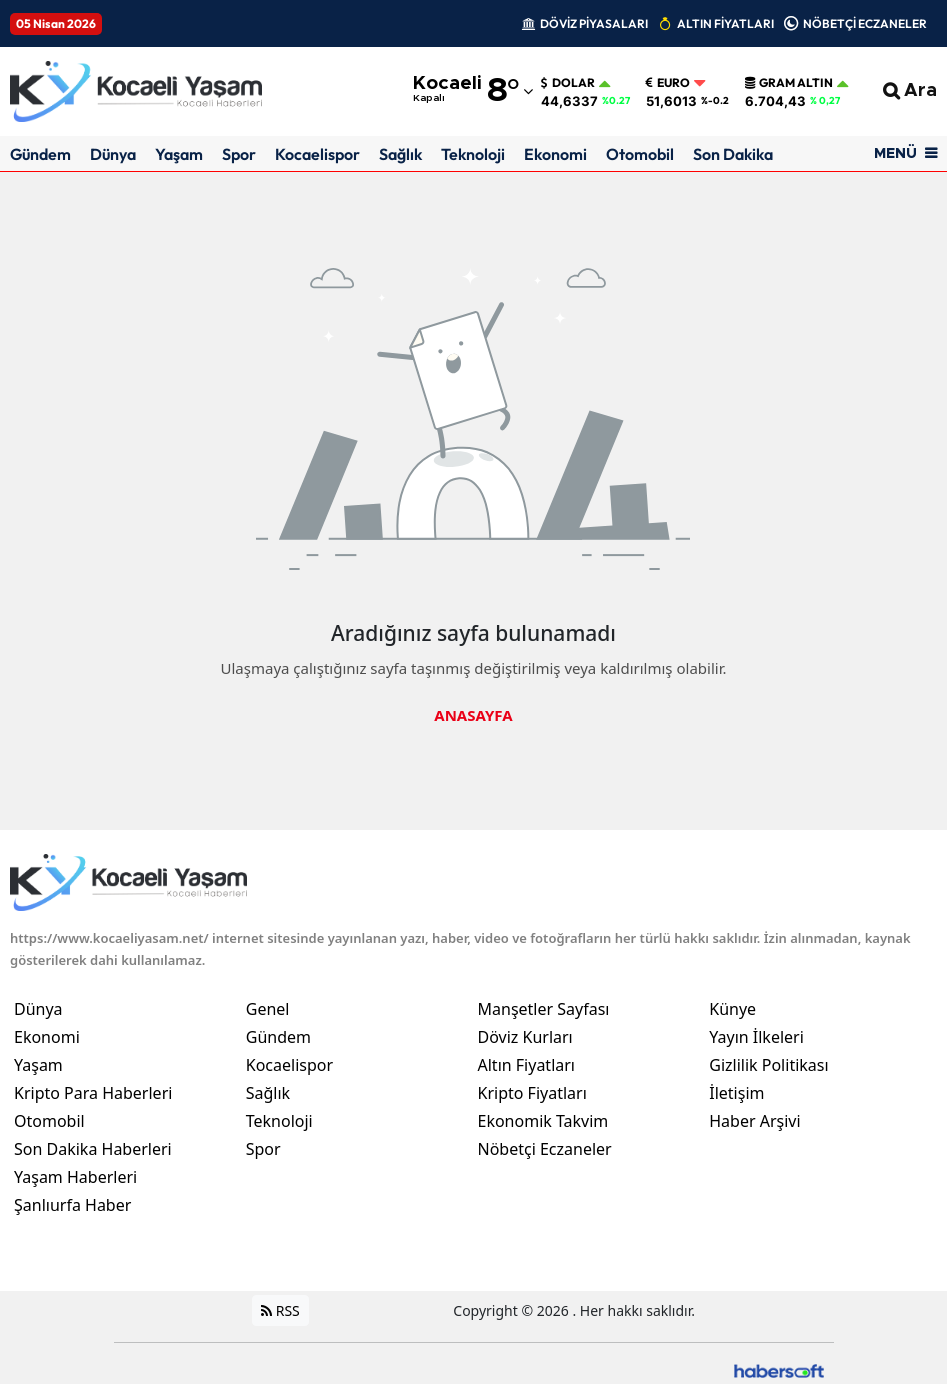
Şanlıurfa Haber (72, 1205)
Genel (268, 1009)
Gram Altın (789, 83)
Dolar (568, 83)
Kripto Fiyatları (532, 1093)
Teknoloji (473, 154)
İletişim (736, 1093)
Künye (732, 1009)
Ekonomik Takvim (543, 1121)
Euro (668, 83)
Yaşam (179, 154)
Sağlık (400, 154)
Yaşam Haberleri (75, 1177)
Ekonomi (555, 154)
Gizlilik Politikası (768, 1065)
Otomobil (640, 154)
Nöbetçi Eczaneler (545, 1149)
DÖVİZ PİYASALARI (594, 23)
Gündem (40, 154)
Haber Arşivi (754, 1121)
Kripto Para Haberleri (93, 1093)
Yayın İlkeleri (756, 1037)
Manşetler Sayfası (544, 1009)
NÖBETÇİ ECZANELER (865, 23)
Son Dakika (733, 154)
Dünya (113, 154)
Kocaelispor (317, 154)
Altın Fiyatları (527, 1065)
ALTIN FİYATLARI (725, 23)
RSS (280, 1310)
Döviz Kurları (525, 1037)
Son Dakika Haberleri (93, 1149)
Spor (239, 154)
